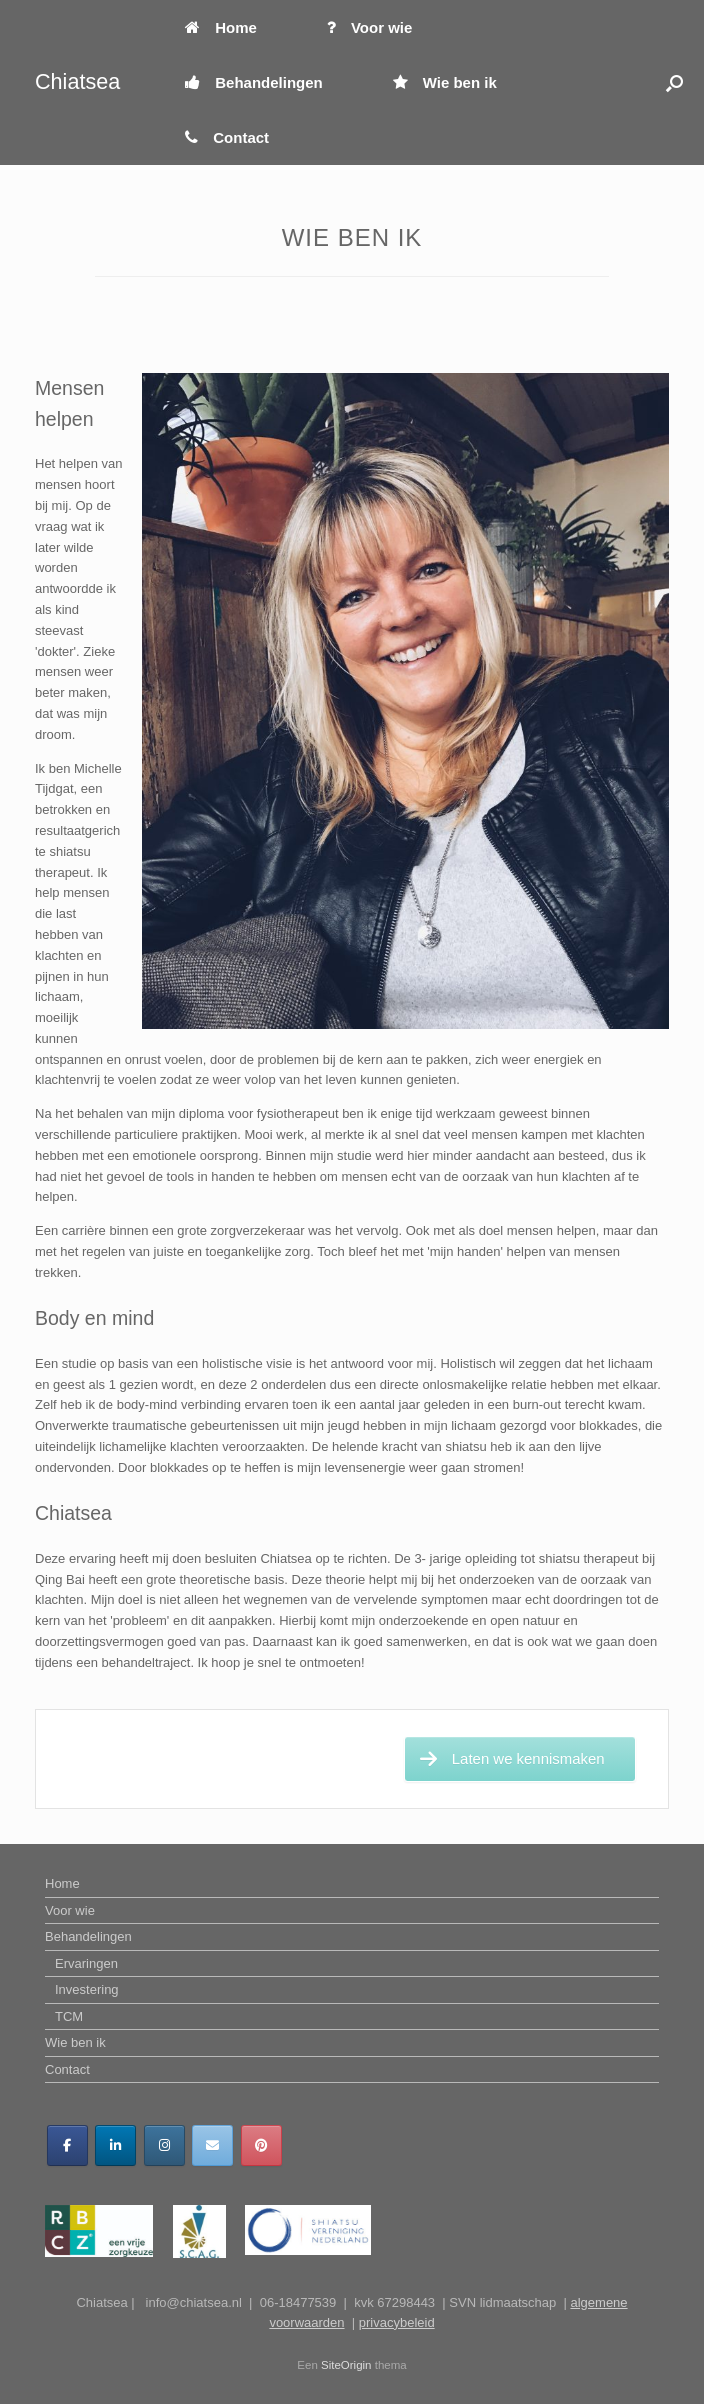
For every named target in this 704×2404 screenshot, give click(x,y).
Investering (87, 1989)
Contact (227, 137)
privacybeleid (397, 2322)
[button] (674, 82)
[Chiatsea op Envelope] (212, 2145)
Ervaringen (86, 1963)
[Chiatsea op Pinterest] (261, 2145)
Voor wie (369, 27)
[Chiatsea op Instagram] (164, 2145)
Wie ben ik (445, 82)
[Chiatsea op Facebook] (67, 2145)
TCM (69, 2016)
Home (221, 27)
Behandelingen (254, 82)
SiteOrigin (346, 2365)
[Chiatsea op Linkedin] (115, 2145)
